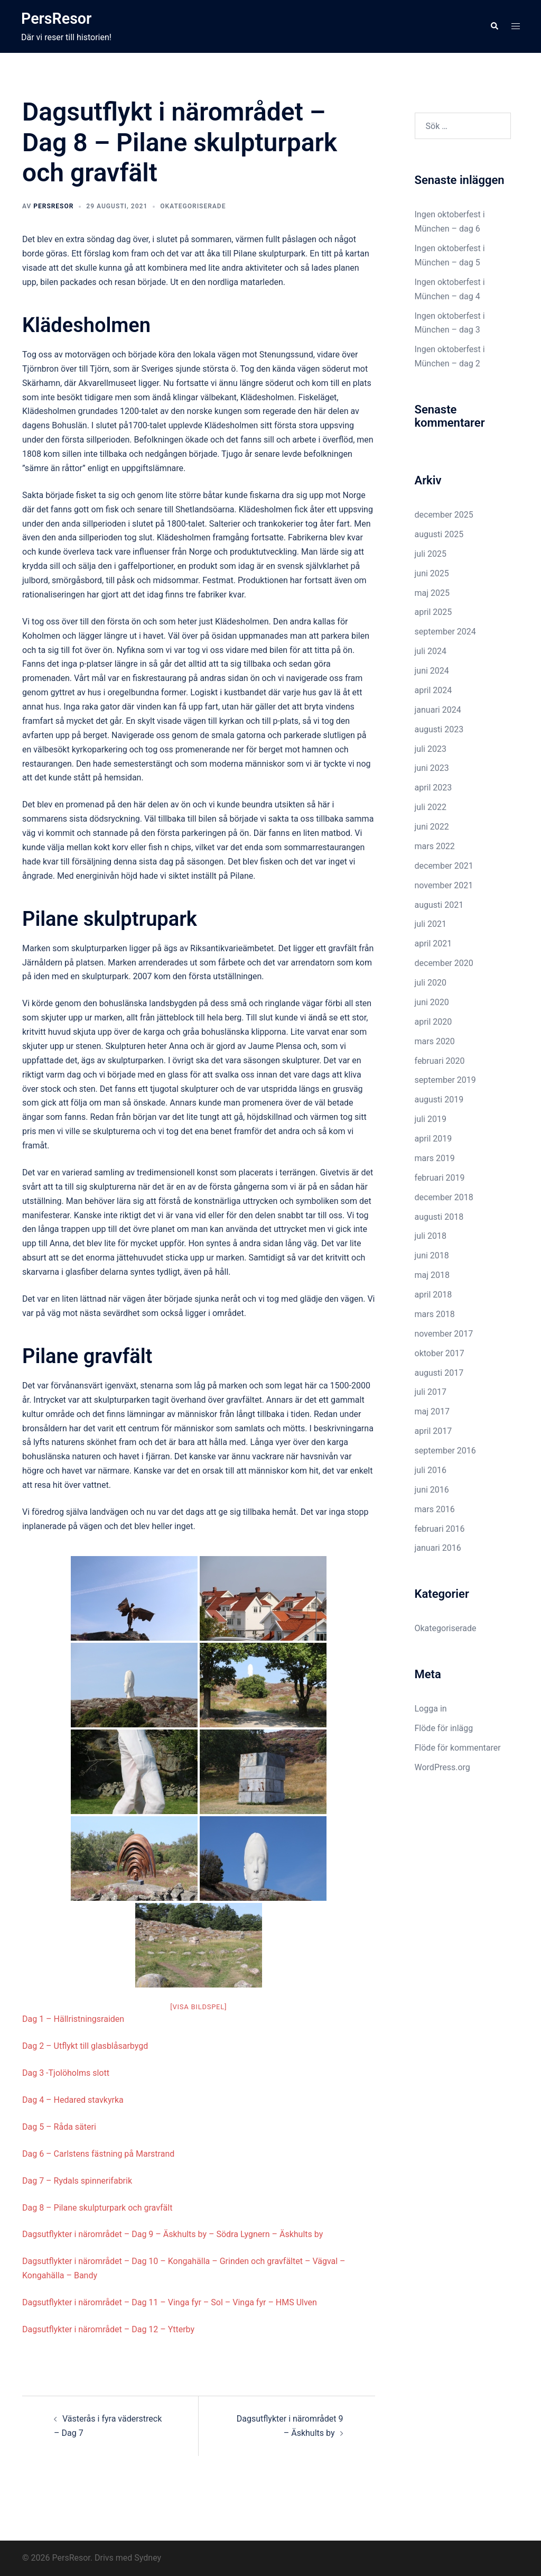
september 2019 (445, 1080)
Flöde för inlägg (444, 1728)
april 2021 (433, 944)
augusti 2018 (439, 1217)
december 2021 (444, 866)
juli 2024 (430, 651)
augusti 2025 (439, 534)
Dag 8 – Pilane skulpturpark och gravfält (97, 2208)
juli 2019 (430, 1119)
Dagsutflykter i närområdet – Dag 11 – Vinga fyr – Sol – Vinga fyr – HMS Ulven (169, 2302)
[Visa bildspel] (198, 2007)
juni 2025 (432, 573)
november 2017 (444, 1334)
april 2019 (433, 1139)
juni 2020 (432, 1002)
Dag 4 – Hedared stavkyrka (73, 2100)
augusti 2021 (439, 905)
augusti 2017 (439, 1373)
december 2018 (444, 1197)
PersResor (60, 18)
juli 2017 (430, 1392)
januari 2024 (438, 710)
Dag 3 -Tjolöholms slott (65, 2073)
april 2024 (433, 690)
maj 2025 (432, 593)
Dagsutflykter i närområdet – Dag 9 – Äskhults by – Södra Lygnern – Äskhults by (172, 2234)
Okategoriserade (193, 206)
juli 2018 (430, 1236)
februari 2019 (440, 1178)
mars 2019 (435, 1158)
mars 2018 (435, 1314)
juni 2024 (432, 671)
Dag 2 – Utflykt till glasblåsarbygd (85, 2046)
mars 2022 (435, 846)
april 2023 (433, 788)
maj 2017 (432, 1411)
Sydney (147, 2558)
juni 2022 (432, 827)
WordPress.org (442, 1767)
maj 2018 (432, 1275)
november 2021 (444, 885)
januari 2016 (438, 1548)
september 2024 (445, 632)
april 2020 (433, 1022)
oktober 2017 (439, 1353)
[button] (494, 26)
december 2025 (444, 515)
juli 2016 (430, 1470)
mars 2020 (435, 1041)
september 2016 (445, 1451)
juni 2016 (432, 1490)
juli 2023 (430, 749)
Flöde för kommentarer (458, 1748)
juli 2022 (430, 807)
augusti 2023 (439, 729)
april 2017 (433, 1431)
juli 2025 (430, 554)
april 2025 (433, 612)
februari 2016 (440, 1529)
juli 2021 (430, 924)
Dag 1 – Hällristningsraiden (73, 2019)
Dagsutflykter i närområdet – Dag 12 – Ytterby (108, 2329)
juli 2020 (430, 983)
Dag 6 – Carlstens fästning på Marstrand (98, 2154)
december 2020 (444, 963)
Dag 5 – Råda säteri (59, 2127)
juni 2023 (432, 768)
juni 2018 (432, 1255)
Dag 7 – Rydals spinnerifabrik (77, 2181)
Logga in (431, 1709)
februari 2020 (440, 1061)
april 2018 (433, 1295)
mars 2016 (435, 1509)
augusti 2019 (439, 1099)
